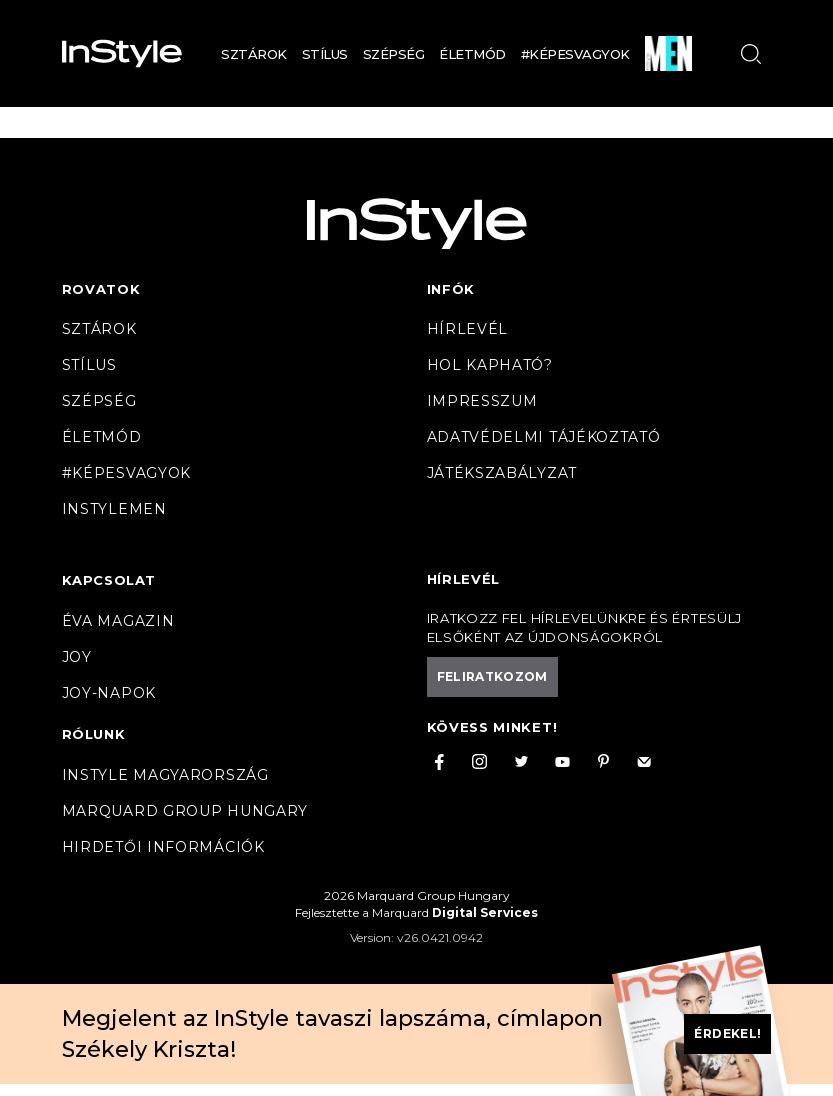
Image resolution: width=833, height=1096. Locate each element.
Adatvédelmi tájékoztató (544, 437)
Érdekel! (727, 1033)
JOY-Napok (109, 693)
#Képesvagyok (575, 54)
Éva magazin (118, 621)
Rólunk (94, 734)
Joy (77, 657)
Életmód (472, 54)
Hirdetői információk (163, 847)
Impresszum (482, 401)
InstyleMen (114, 509)
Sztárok (254, 54)
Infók (451, 289)
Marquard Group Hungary (185, 811)
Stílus (325, 54)
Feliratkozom (492, 676)
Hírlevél (468, 329)
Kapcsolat (109, 580)
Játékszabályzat (502, 473)
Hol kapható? (490, 365)
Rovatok (101, 289)
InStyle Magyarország (165, 775)
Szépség (394, 54)
